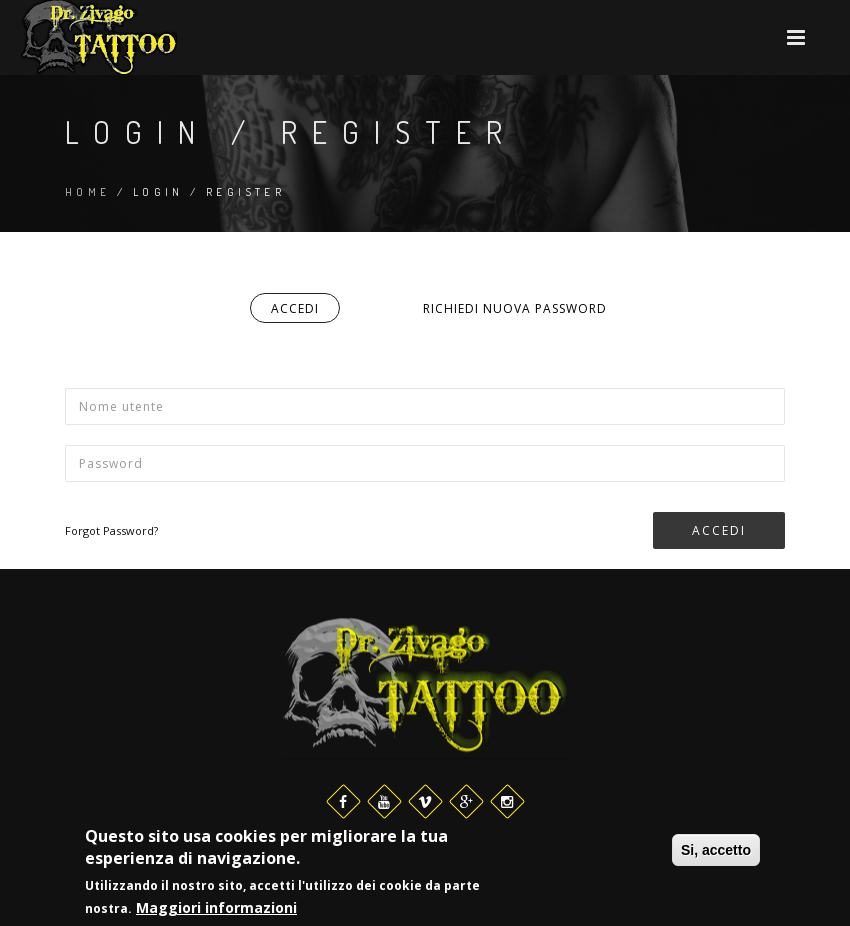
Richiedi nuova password (515, 308)
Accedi (305, 311)
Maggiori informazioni (216, 909)
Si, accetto (716, 851)
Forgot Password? (111, 530)
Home (88, 192)
